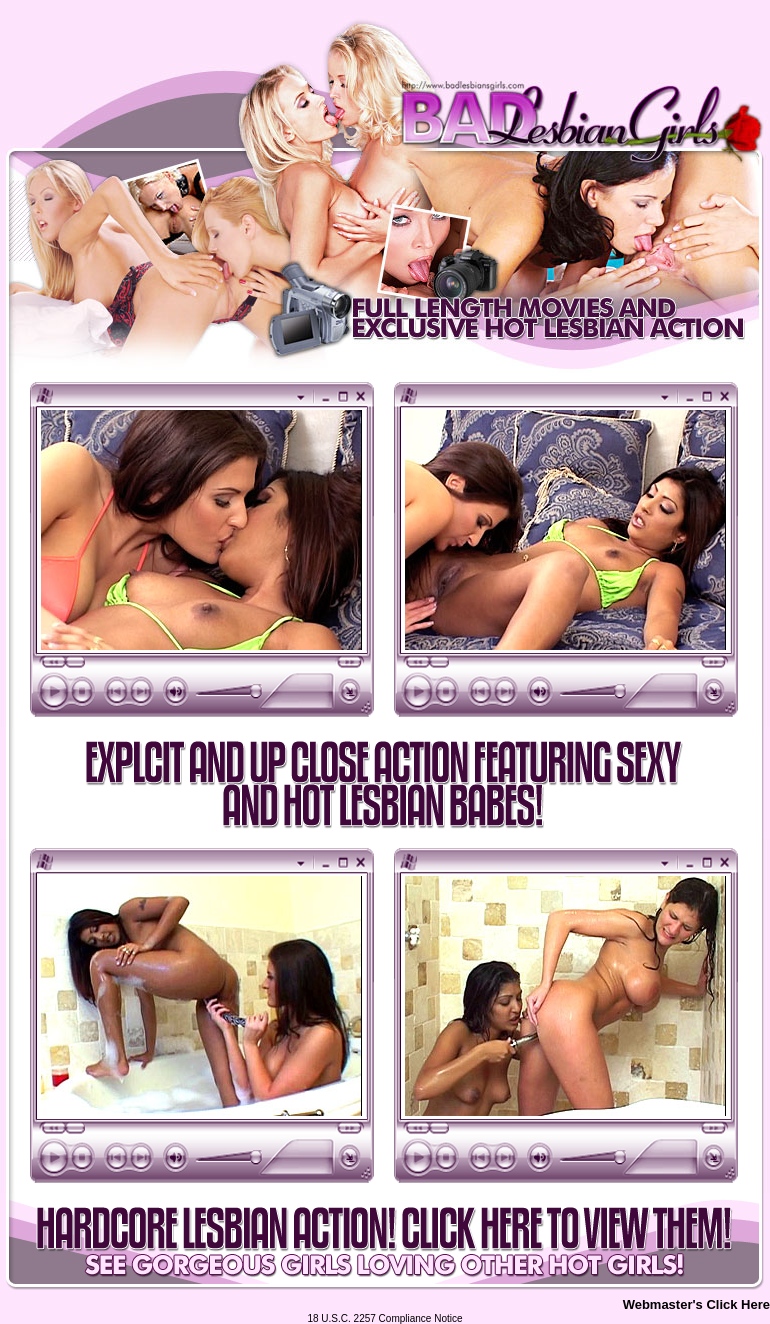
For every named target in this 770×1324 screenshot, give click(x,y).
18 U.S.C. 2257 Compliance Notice (384, 1318)
